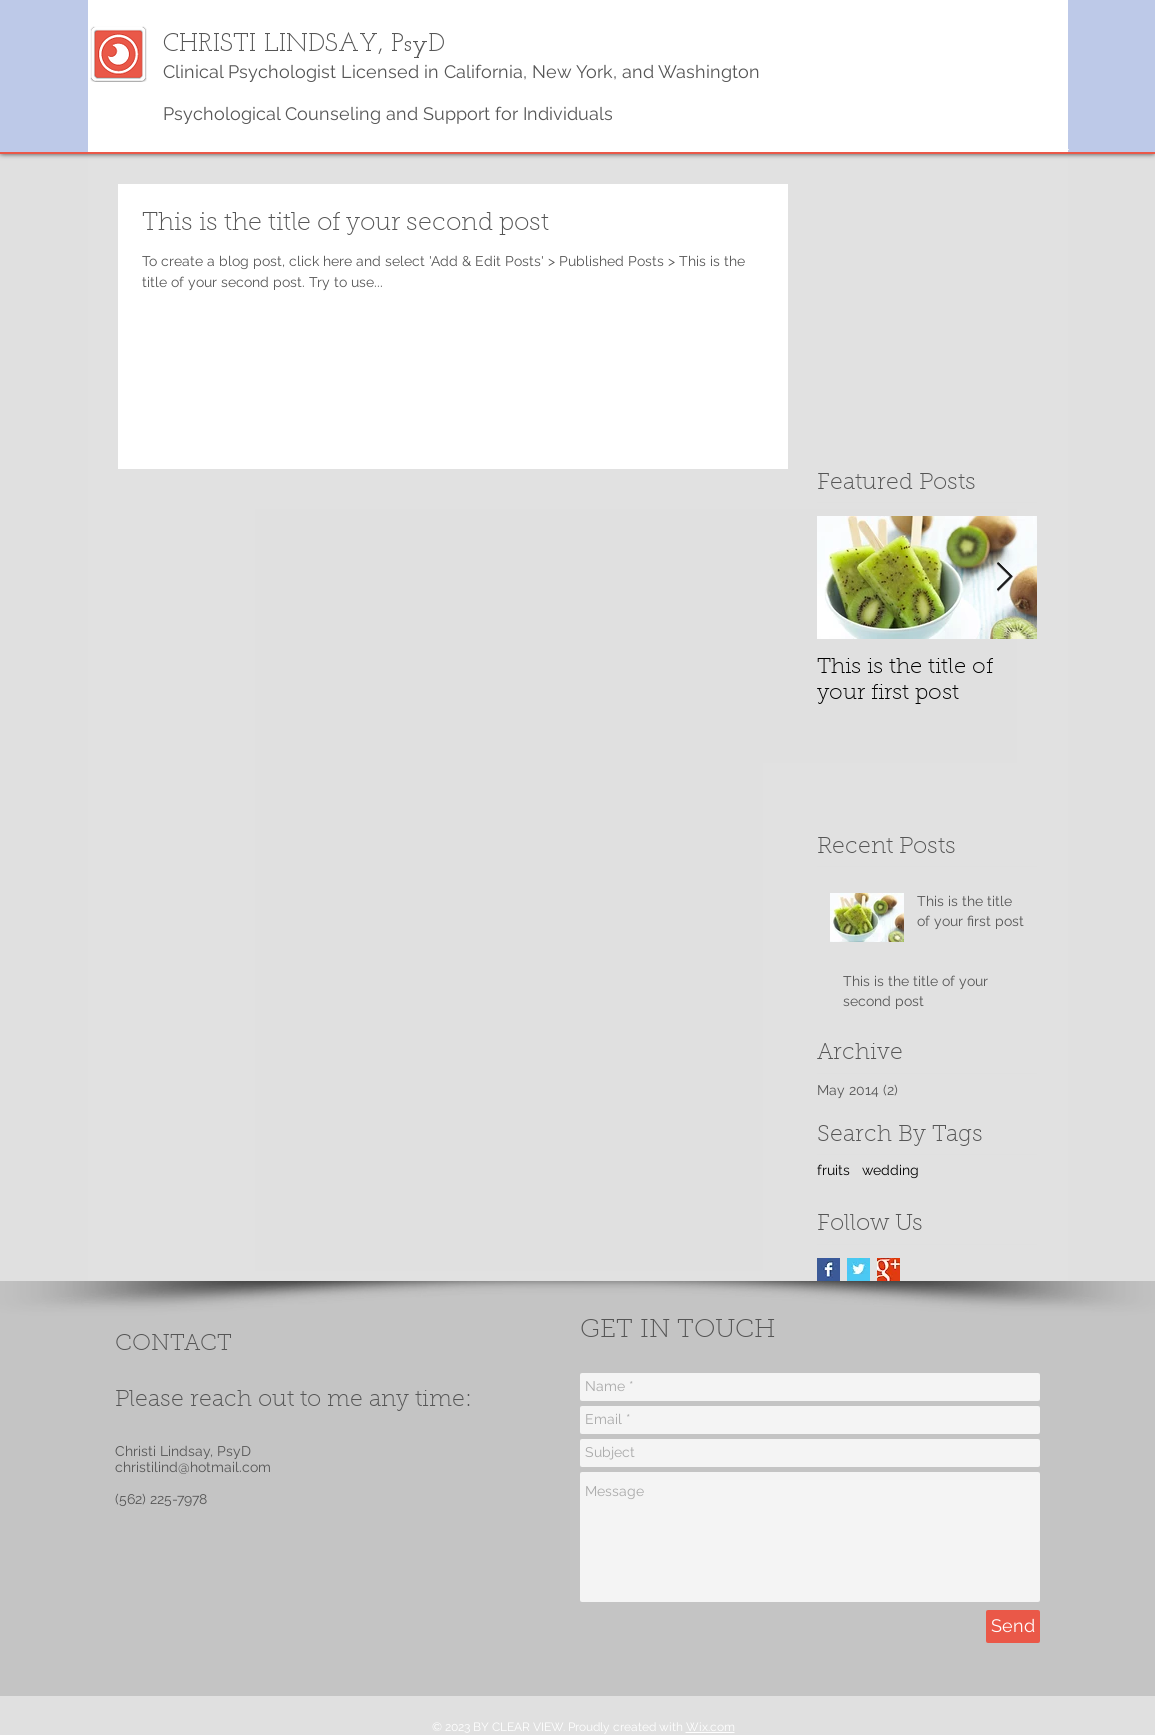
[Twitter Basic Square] (858, 1269)
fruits (833, 1170)
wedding (890, 1170)
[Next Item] (1005, 578)
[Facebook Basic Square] (828, 1269)
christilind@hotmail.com (193, 1467)
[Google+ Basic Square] (888, 1269)
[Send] (1013, 1626)
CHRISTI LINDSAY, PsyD (304, 44)
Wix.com (710, 1727)
